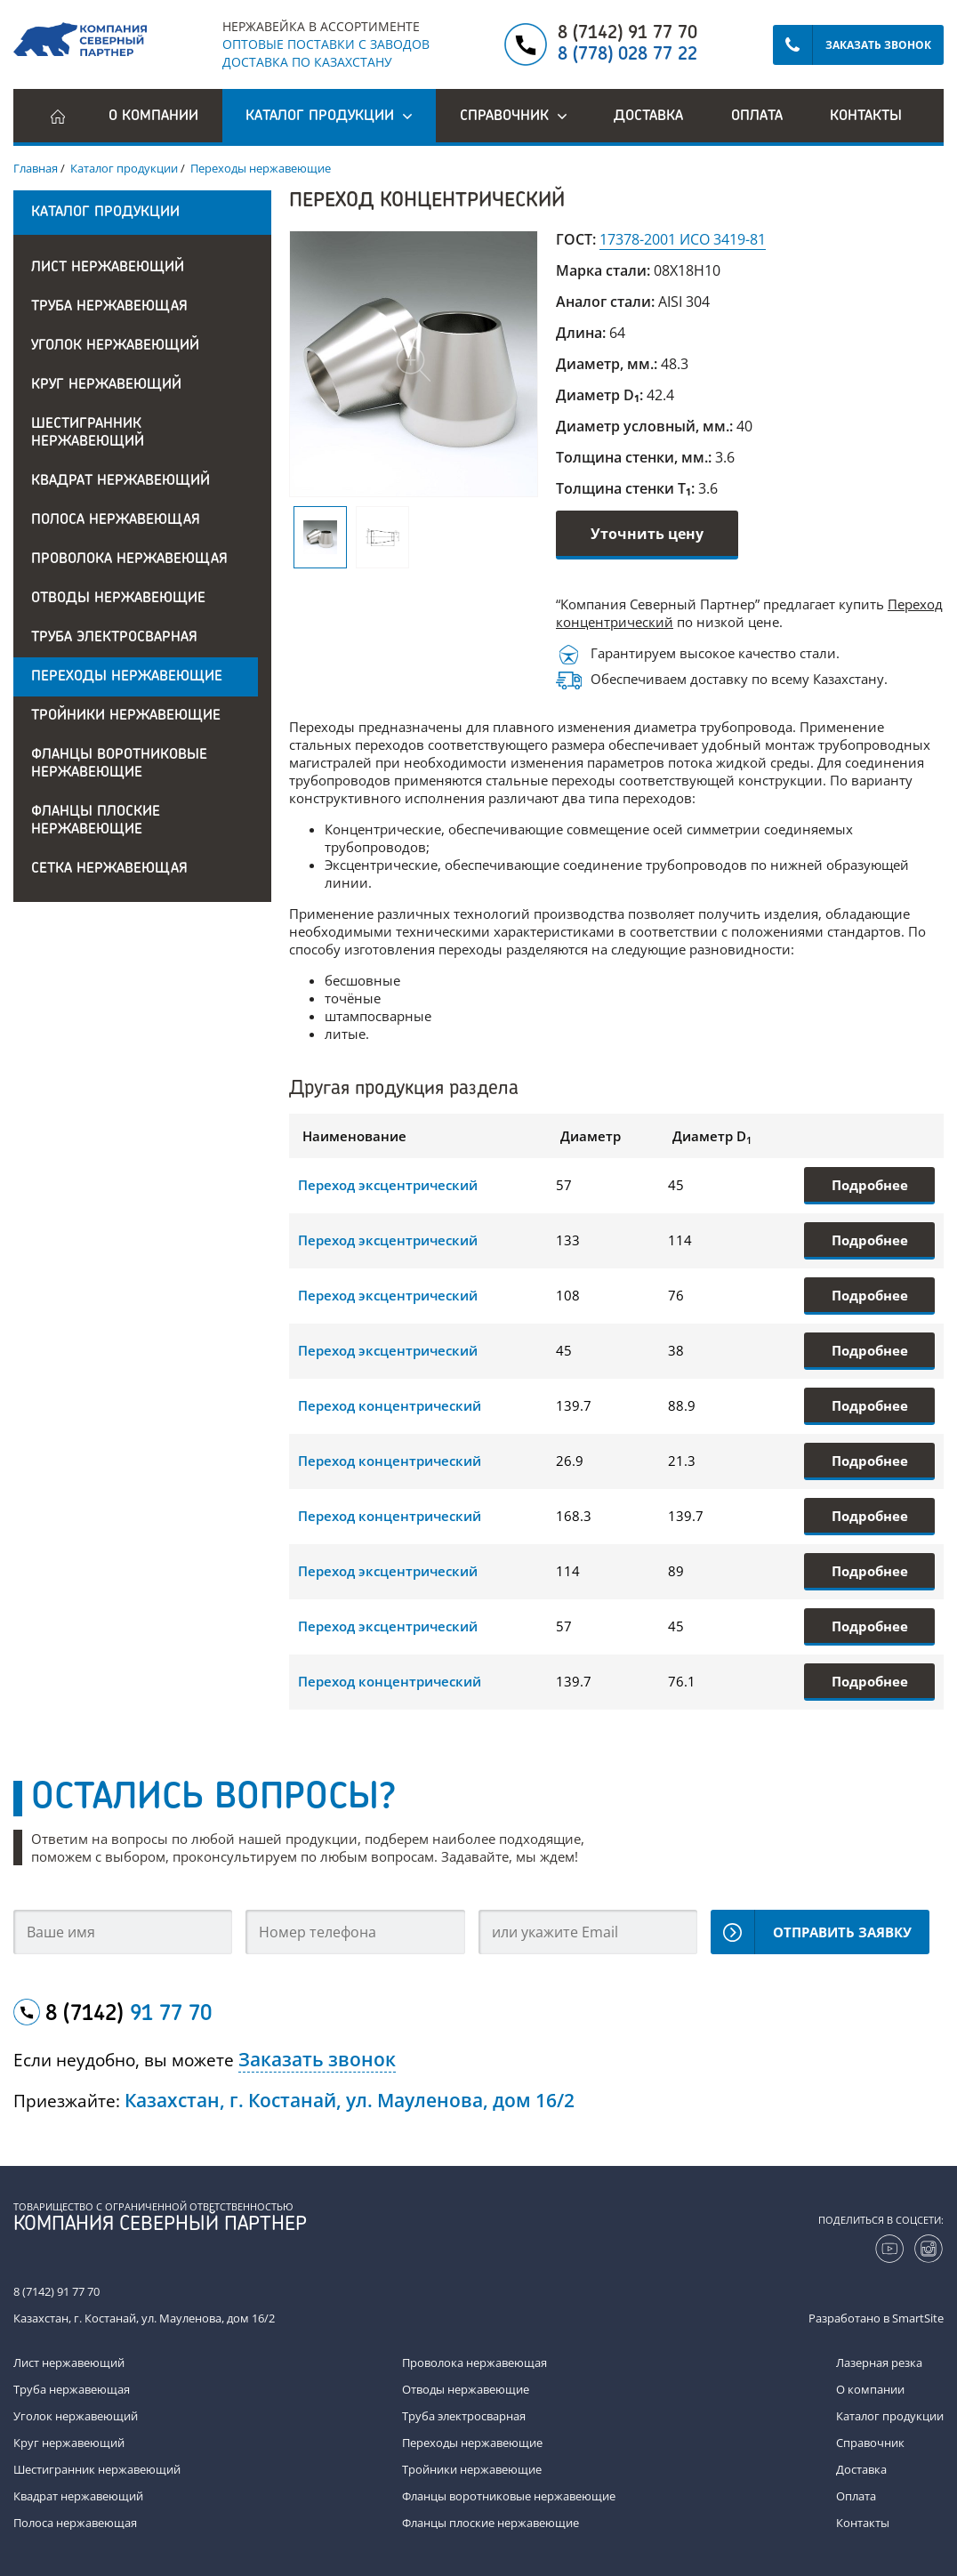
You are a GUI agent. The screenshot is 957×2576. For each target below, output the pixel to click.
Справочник (870, 2443)
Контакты (866, 116)
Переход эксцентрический (388, 1185)
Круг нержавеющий (106, 385)
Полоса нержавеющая (115, 520)
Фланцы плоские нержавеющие (95, 821)
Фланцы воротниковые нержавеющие (119, 764)
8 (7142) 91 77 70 (627, 34)
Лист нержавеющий (107, 268)
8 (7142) (128, 2014)
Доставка (648, 116)
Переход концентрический (389, 1405)
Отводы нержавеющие (118, 599)
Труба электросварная (114, 638)
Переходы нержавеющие (126, 677)
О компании (153, 116)
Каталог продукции (890, 2416)
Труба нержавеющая (109, 307)
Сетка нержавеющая (109, 869)
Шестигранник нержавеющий (87, 433)
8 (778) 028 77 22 (627, 55)
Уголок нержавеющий (115, 346)
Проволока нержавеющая (129, 559)
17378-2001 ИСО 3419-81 (682, 239)
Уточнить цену (647, 533)
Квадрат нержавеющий (120, 481)
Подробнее (870, 1185)
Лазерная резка (879, 2363)
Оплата (757, 116)
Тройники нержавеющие (126, 716)
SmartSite (918, 2318)
